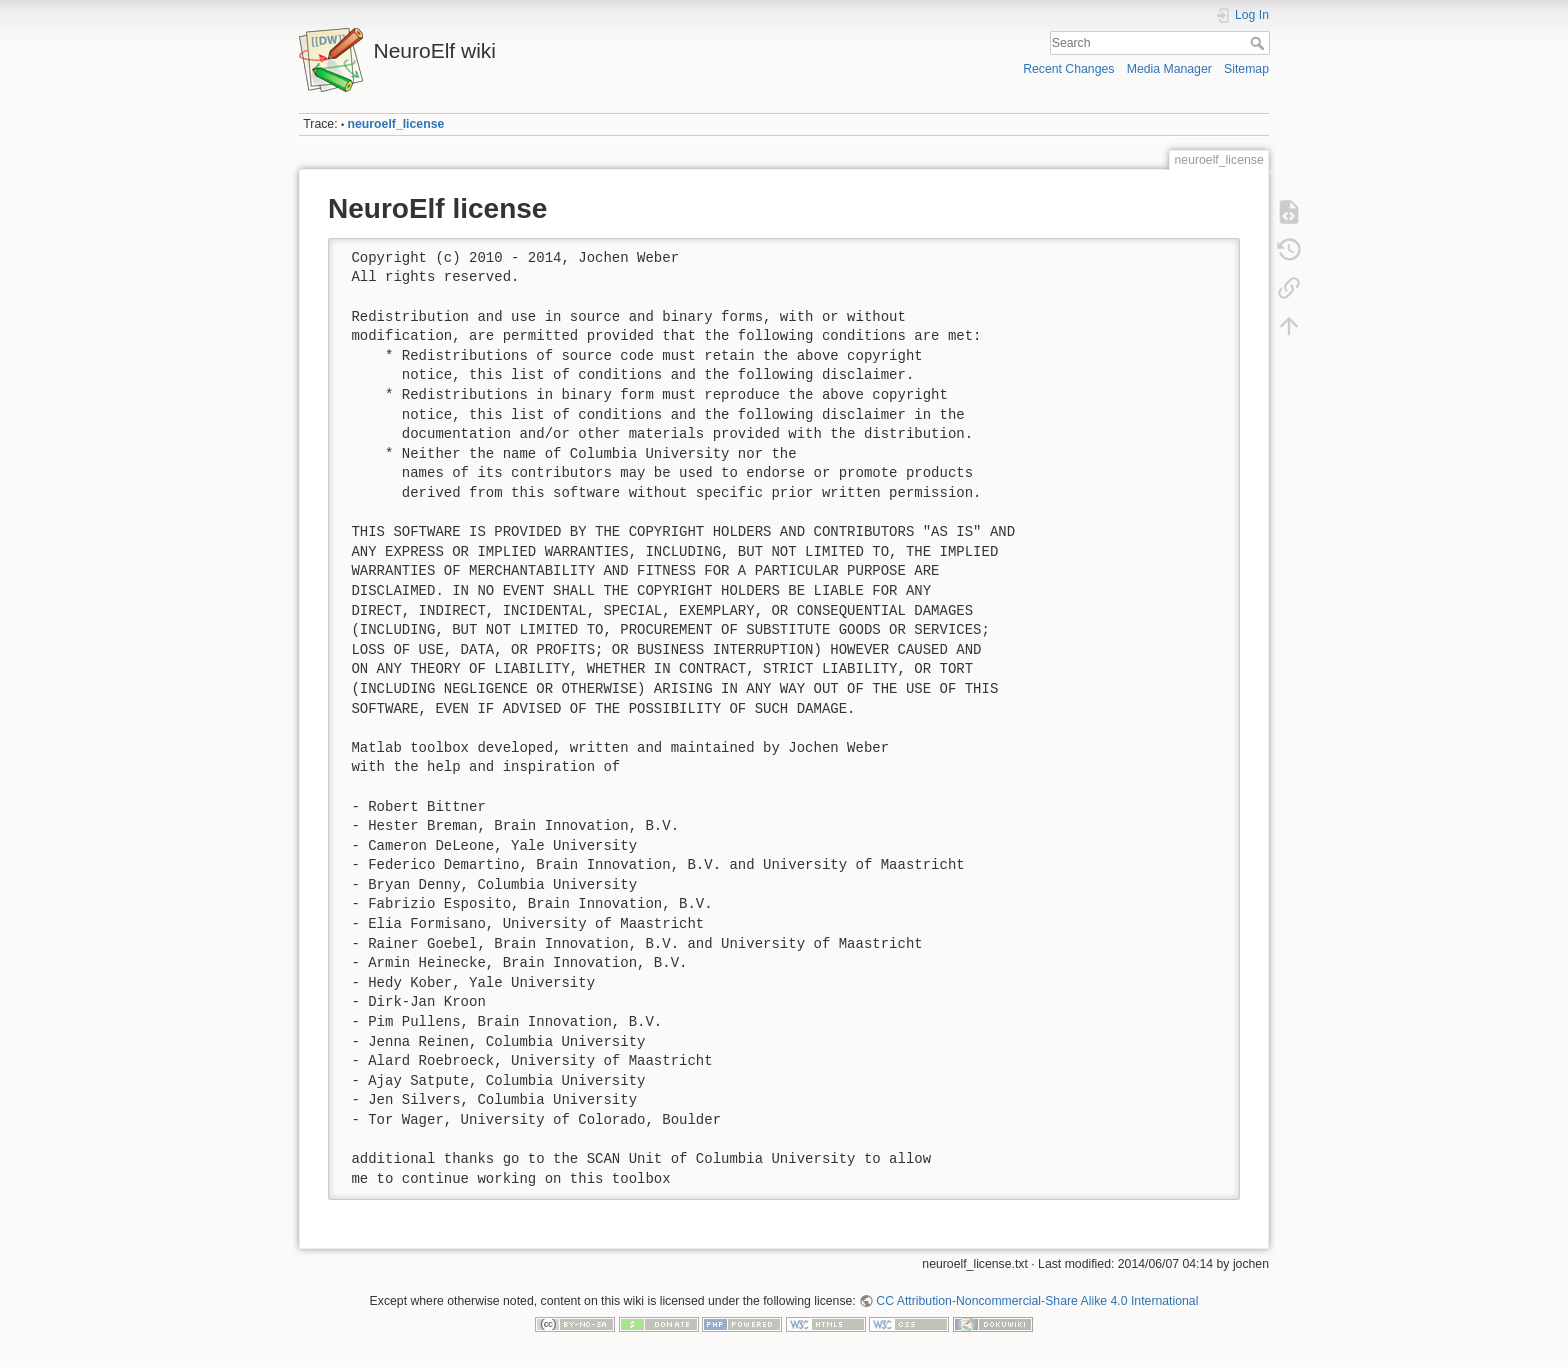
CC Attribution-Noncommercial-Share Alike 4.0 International (1037, 1301)
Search (1259, 43)
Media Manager (1169, 69)
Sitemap (1246, 69)
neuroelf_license (396, 124)
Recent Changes (1068, 69)
